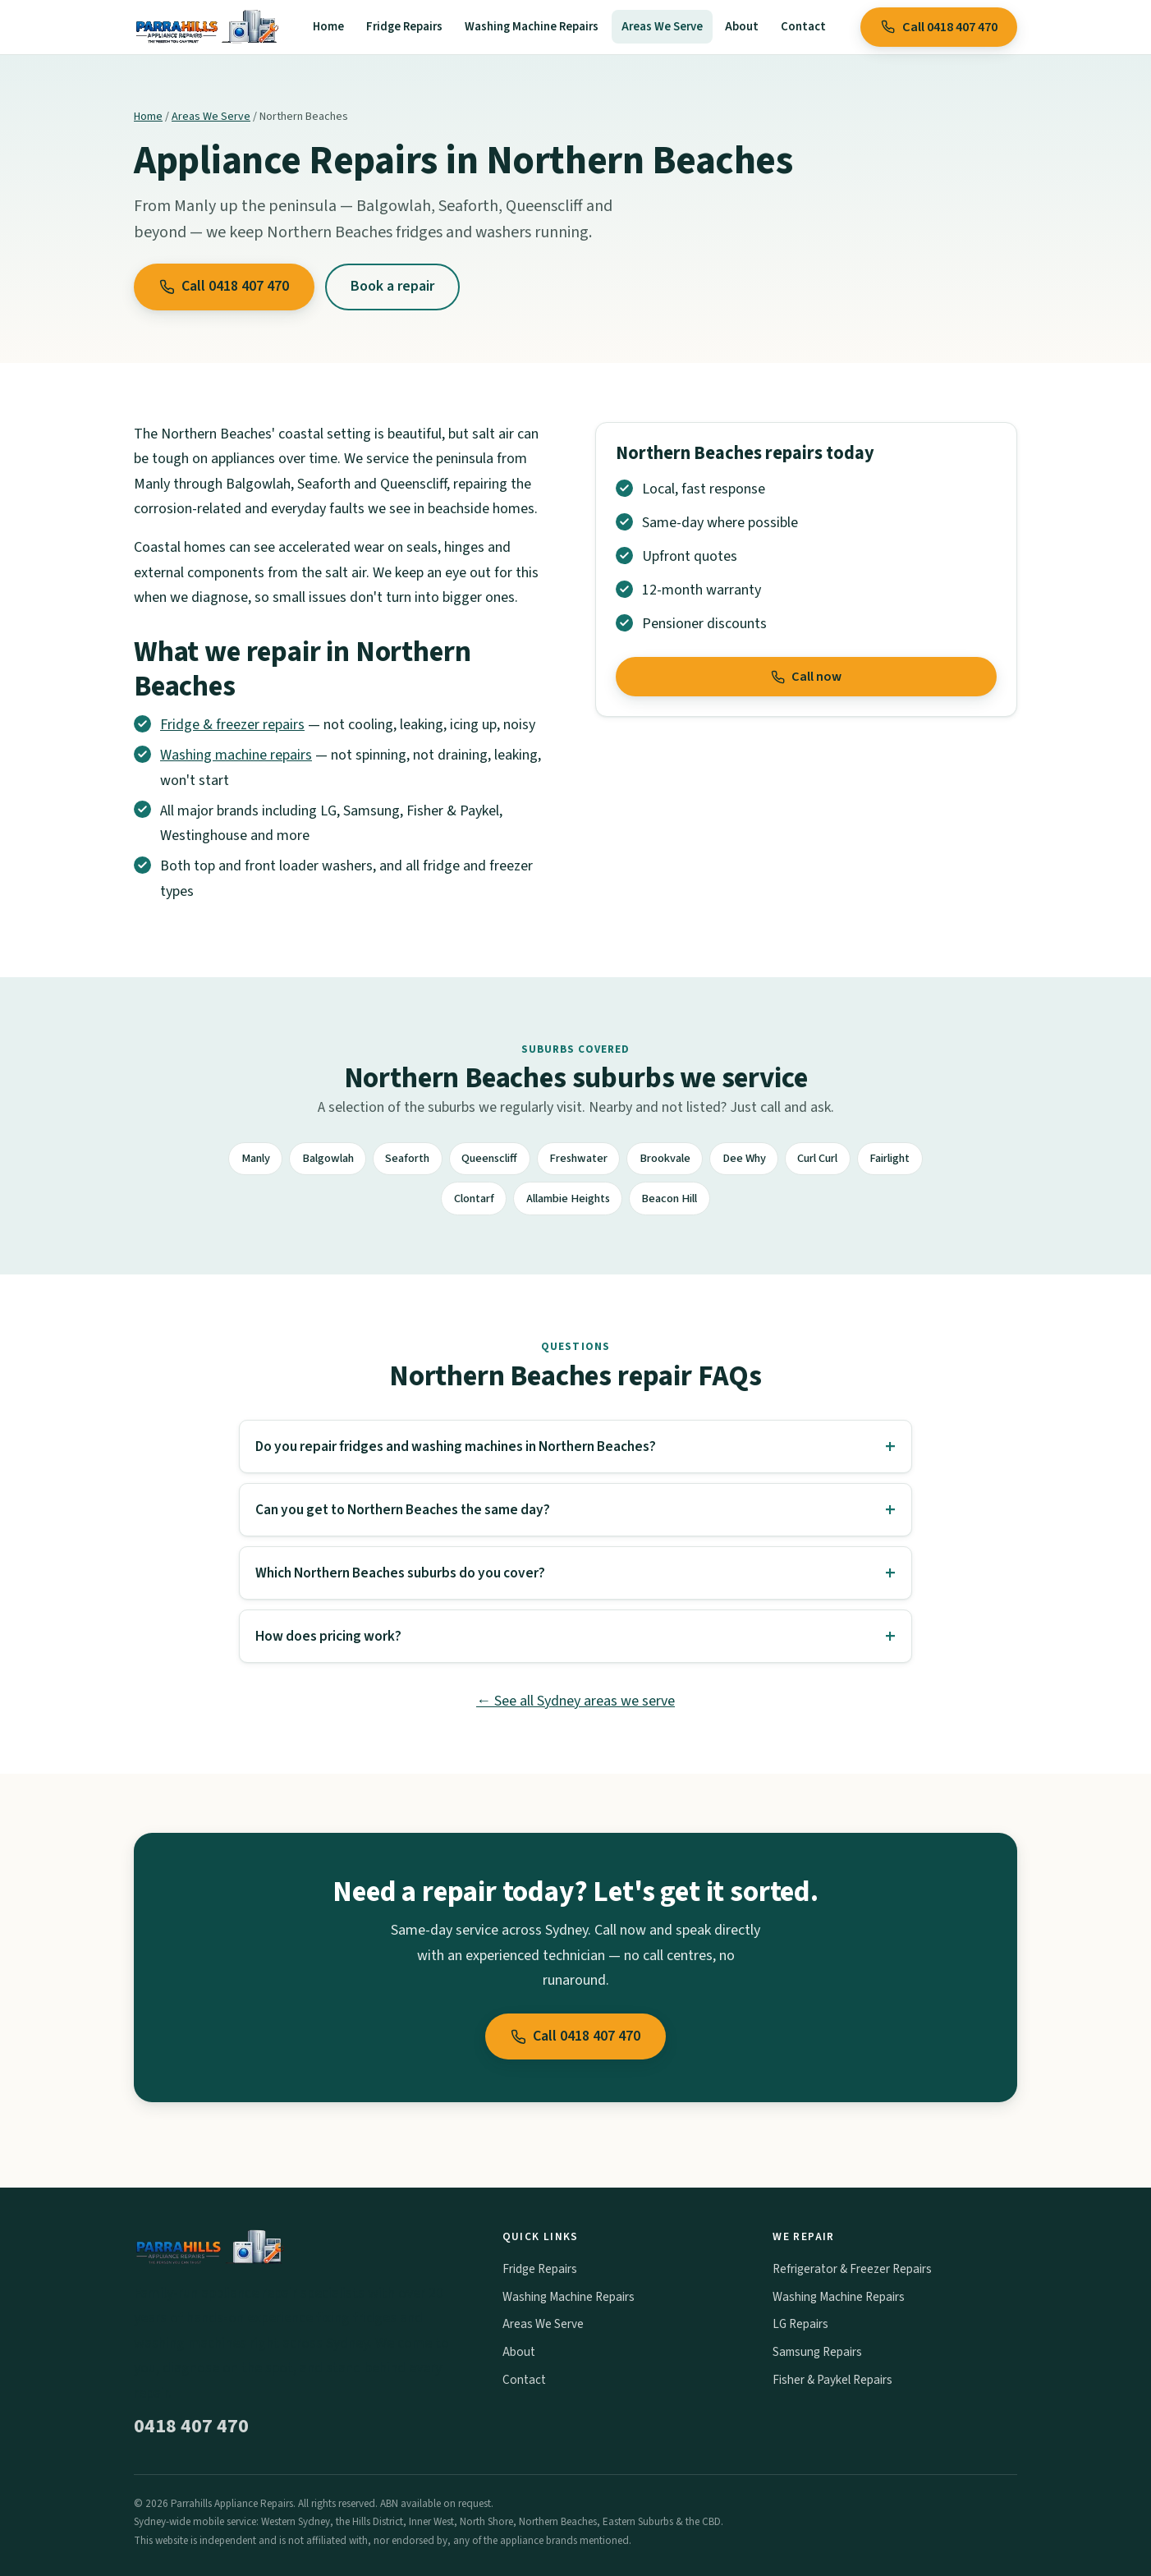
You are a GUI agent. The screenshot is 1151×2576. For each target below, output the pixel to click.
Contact (803, 26)
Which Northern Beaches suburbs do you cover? (400, 1573)
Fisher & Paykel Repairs (832, 2380)
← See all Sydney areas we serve (575, 1701)
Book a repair (392, 286)
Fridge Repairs (404, 26)
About (742, 26)
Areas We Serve (662, 26)
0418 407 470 (191, 2426)
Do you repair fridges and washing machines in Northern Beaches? (455, 1446)
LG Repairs (800, 2324)
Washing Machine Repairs (531, 26)
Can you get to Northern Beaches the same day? (402, 1509)
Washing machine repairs (236, 755)
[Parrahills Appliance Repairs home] (206, 27)
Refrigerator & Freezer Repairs (852, 2269)
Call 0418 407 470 (939, 27)
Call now (806, 676)
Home (328, 26)
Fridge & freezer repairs (232, 724)
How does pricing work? (328, 1636)
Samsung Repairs (817, 2352)
